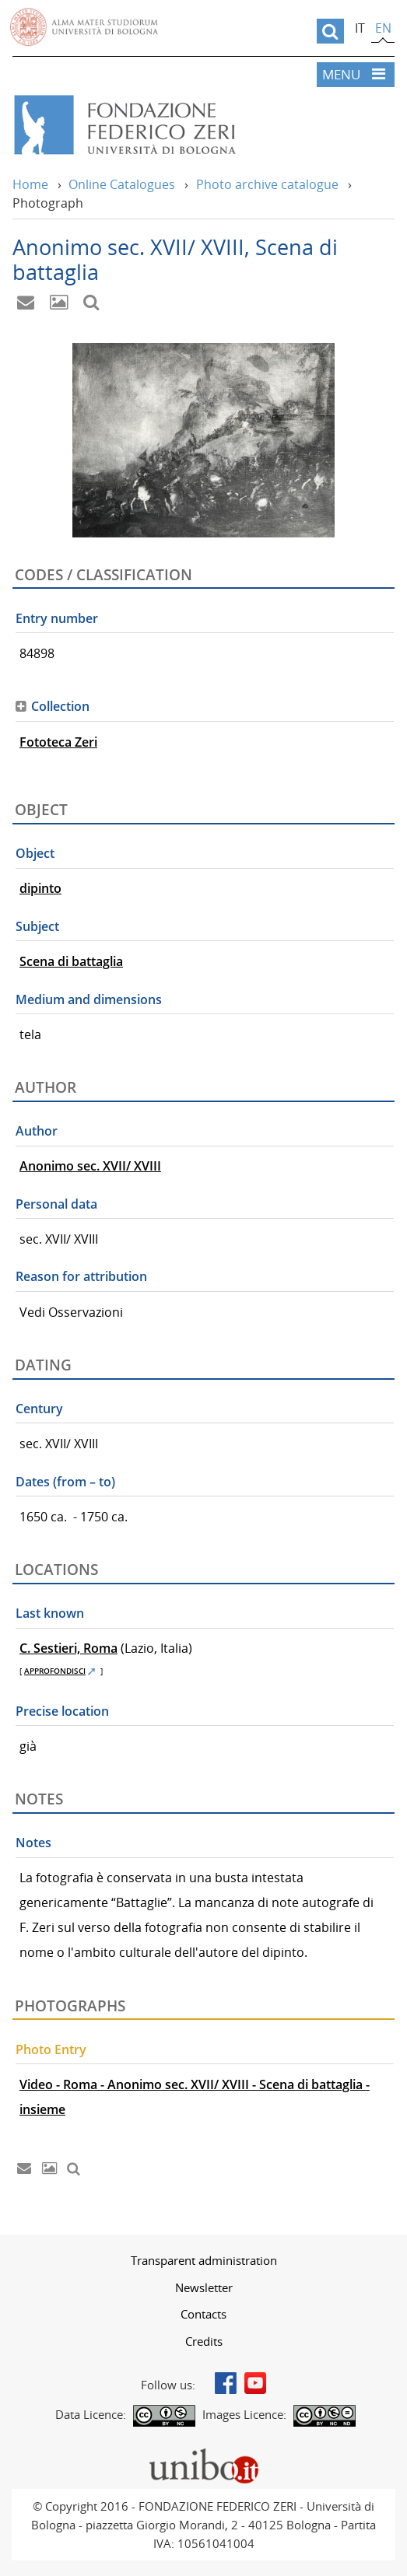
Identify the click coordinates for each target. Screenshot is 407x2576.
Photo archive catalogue (267, 184)
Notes (33, 1842)
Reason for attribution (81, 1276)
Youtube (255, 2383)
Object (35, 853)
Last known (50, 1613)
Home (30, 184)
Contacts (203, 2314)
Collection (60, 706)
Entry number (57, 618)
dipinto (40, 888)
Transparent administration (204, 2260)
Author (37, 1130)
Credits (204, 2341)
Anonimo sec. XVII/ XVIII (90, 1165)
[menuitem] (203, 2260)
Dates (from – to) (65, 1481)
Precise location (62, 1711)
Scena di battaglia (71, 961)
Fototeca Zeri (58, 742)
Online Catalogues (121, 184)
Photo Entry (51, 2049)
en (383, 28)
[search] (330, 31)
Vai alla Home (173, 125)
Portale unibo (203, 2451)
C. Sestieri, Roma (68, 1648)
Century (39, 1408)
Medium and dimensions (89, 999)
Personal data (56, 1204)
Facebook (226, 2383)
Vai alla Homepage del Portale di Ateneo (84, 27)
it (360, 28)
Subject (37, 926)
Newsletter (204, 2287)
